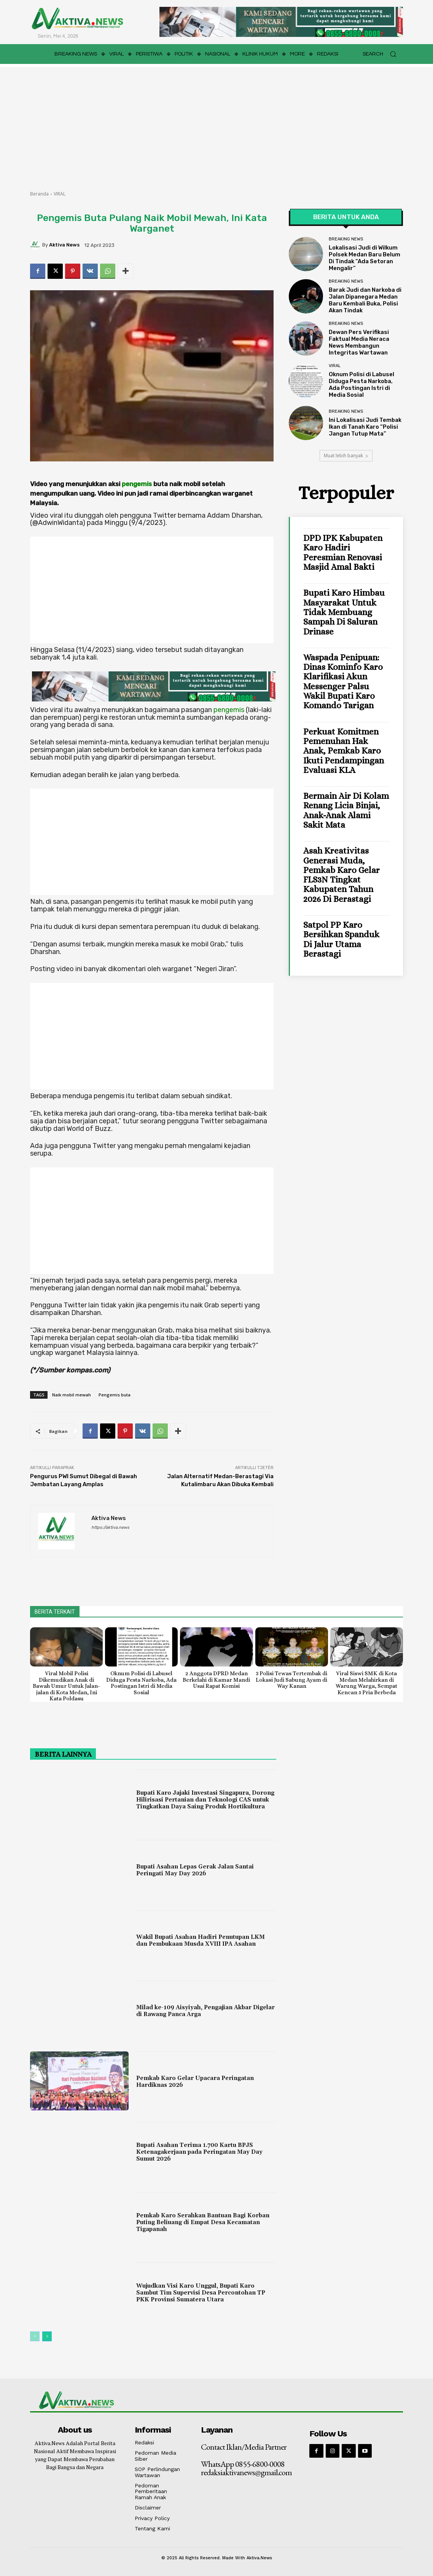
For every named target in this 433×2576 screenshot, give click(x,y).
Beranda (39, 194)
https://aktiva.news (110, 1527)
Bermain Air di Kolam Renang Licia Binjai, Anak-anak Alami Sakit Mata (346, 810)
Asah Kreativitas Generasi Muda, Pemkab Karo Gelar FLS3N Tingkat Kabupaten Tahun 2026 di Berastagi (341, 874)
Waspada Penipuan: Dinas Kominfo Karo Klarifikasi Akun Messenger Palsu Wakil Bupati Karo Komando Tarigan (343, 681)
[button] (383, 54)
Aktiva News (64, 244)
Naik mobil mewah (71, 1395)
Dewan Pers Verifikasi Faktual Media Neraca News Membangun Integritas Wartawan (359, 342)
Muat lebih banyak (346, 455)
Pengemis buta (115, 1395)
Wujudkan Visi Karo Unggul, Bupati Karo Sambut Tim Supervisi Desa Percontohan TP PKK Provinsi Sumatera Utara (200, 2292)
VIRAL (59, 194)
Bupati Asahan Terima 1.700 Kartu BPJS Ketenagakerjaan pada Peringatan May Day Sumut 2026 (199, 2152)
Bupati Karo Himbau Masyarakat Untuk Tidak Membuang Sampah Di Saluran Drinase (344, 612)
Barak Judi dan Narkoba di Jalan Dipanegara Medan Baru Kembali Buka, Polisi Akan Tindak (365, 300)
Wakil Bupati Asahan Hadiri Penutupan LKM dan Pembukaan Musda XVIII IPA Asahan (200, 1941)
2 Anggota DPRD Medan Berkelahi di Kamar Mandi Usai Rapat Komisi (216, 1679)
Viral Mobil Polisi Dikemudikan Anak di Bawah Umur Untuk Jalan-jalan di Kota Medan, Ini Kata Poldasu (66, 1686)
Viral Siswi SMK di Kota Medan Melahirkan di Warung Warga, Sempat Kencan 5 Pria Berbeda (366, 1683)
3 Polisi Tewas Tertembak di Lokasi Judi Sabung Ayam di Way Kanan (291, 1679)
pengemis (137, 484)
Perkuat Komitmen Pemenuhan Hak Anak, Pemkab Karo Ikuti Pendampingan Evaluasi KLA (343, 751)
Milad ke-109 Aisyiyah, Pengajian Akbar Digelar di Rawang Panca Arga (205, 2011)
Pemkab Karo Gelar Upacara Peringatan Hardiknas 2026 (195, 2082)
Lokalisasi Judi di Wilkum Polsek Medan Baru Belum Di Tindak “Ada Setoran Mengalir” (364, 258)
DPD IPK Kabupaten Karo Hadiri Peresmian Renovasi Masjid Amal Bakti (342, 552)
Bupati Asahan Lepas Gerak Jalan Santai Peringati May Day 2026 (195, 1870)
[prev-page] (35, 2336)
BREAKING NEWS (346, 239)
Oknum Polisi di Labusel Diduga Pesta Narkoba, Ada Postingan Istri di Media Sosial (361, 384)
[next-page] (47, 2336)
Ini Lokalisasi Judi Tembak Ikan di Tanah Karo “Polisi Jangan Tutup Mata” (365, 427)
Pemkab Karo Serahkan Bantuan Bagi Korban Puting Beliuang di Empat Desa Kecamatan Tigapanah (202, 2222)
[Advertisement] (216, 124)
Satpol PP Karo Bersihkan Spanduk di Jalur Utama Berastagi (341, 939)
